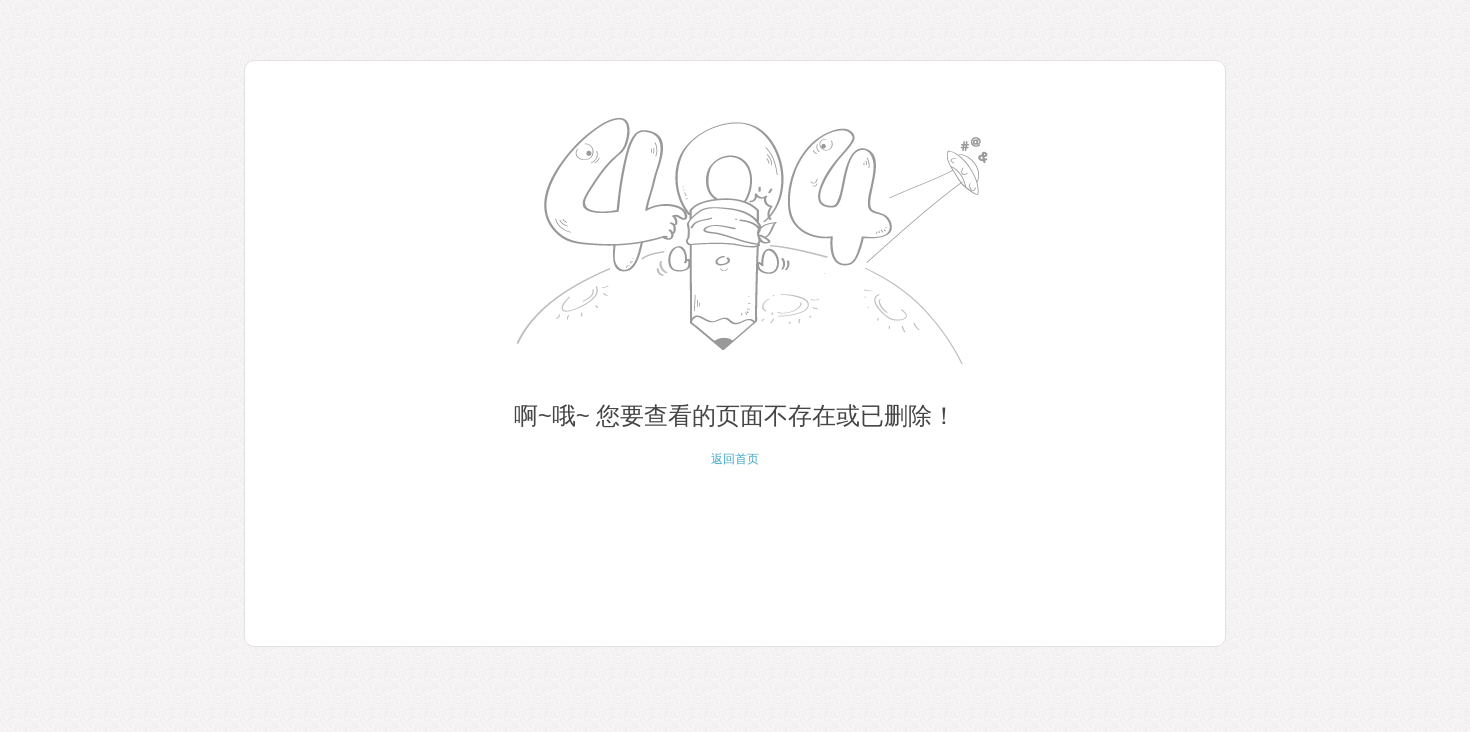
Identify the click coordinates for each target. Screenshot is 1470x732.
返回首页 (735, 459)
